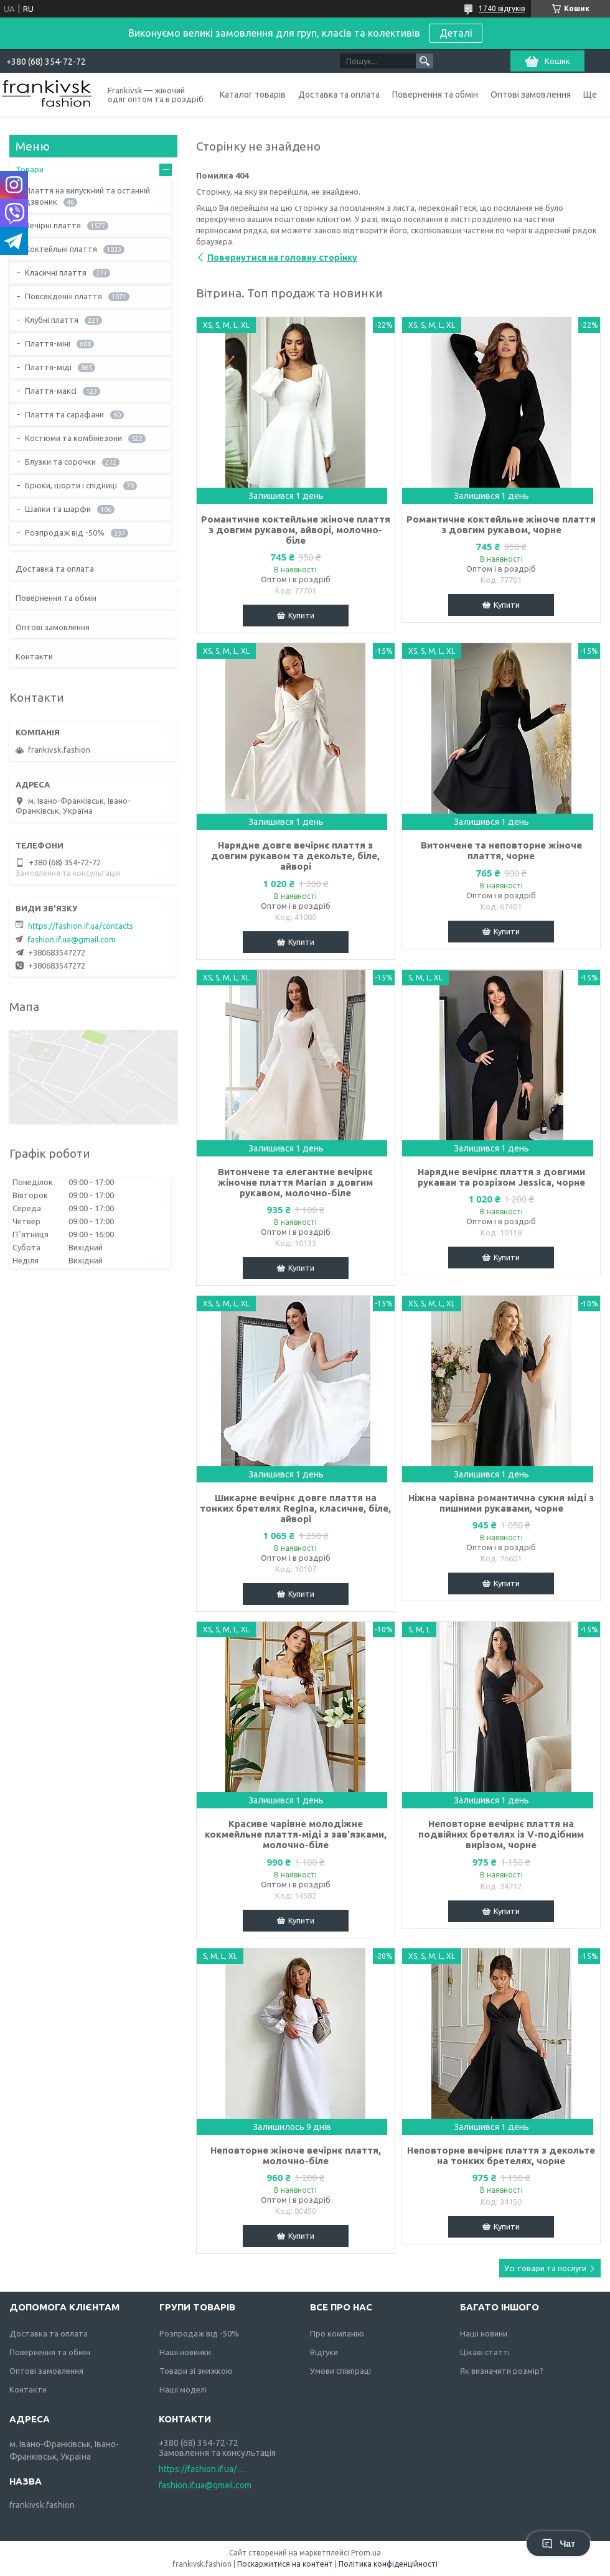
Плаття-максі (51, 390)
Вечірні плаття (53, 225)
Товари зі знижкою (196, 2370)
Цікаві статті (485, 2352)
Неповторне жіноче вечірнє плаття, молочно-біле (295, 2155)
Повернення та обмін (435, 95)
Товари (30, 169)
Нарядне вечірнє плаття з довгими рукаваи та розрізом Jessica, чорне (501, 1177)
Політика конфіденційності (388, 2564)
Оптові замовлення (530, 95)
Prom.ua (366, 2553)
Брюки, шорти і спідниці (71, 485)
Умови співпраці (340, 2370)
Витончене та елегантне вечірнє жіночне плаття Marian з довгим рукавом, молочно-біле (295, 1182)
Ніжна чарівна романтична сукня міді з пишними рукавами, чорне (501, 1503)
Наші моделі (183, 2389)
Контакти (34, 656)
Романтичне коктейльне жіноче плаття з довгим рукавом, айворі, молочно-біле (295, 530)
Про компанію (337, 2333)
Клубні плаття (51, 319)
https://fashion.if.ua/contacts (80, 925)
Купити (301, 615)
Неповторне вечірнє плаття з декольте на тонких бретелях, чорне (501, 2155)
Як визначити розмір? (501, 2370)
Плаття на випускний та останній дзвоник (87, 196)
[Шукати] (424, 60)
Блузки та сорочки (60, 461)
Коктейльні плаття (61, 248)
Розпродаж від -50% (65, 532)
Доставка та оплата (339, 95)
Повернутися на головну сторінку (282, 258)
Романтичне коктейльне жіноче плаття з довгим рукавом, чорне (501, 524)
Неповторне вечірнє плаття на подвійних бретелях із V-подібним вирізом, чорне (501, 1834)
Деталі (455, 33)
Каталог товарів (253, 95)
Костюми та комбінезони (73, 438)
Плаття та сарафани (64, 414)
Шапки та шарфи (58, 509)
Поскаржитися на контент (285, 2564)
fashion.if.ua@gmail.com (71, 939)
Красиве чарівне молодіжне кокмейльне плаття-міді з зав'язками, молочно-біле (296, 1834)
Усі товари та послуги (545, 2268)
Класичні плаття (56, 272)
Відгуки (324, 2352)
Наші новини (483, 2333)
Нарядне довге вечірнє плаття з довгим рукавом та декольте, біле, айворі (295, 856)
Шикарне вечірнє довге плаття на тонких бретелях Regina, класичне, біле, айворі (295, 1508)
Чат (558, 2543)
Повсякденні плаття (63, 296)
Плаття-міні (47, 343)
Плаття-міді (48, 367)
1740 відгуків (502, 8)
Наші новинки (185, 2352)
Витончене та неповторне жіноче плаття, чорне (501, 850)
